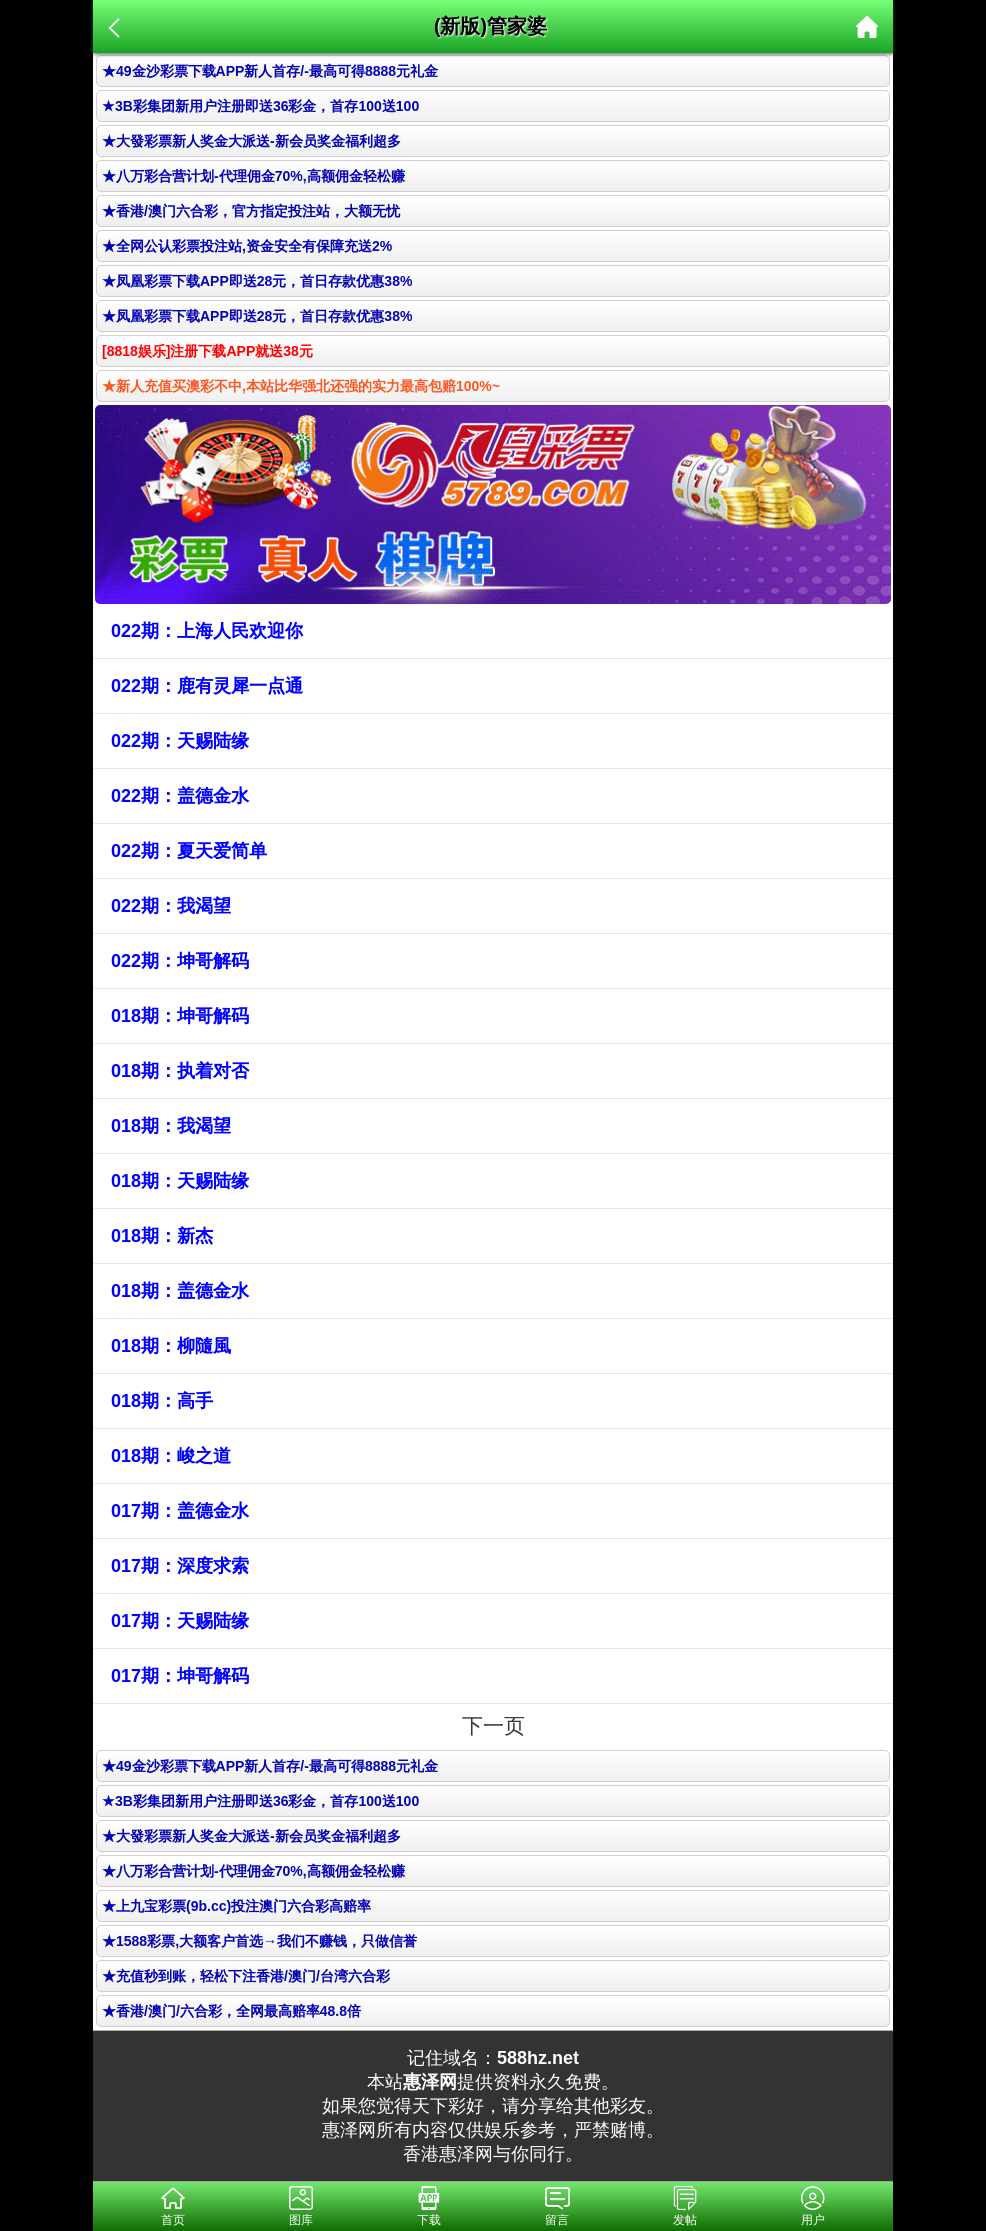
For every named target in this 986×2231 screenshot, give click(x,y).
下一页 (493, 1725)
